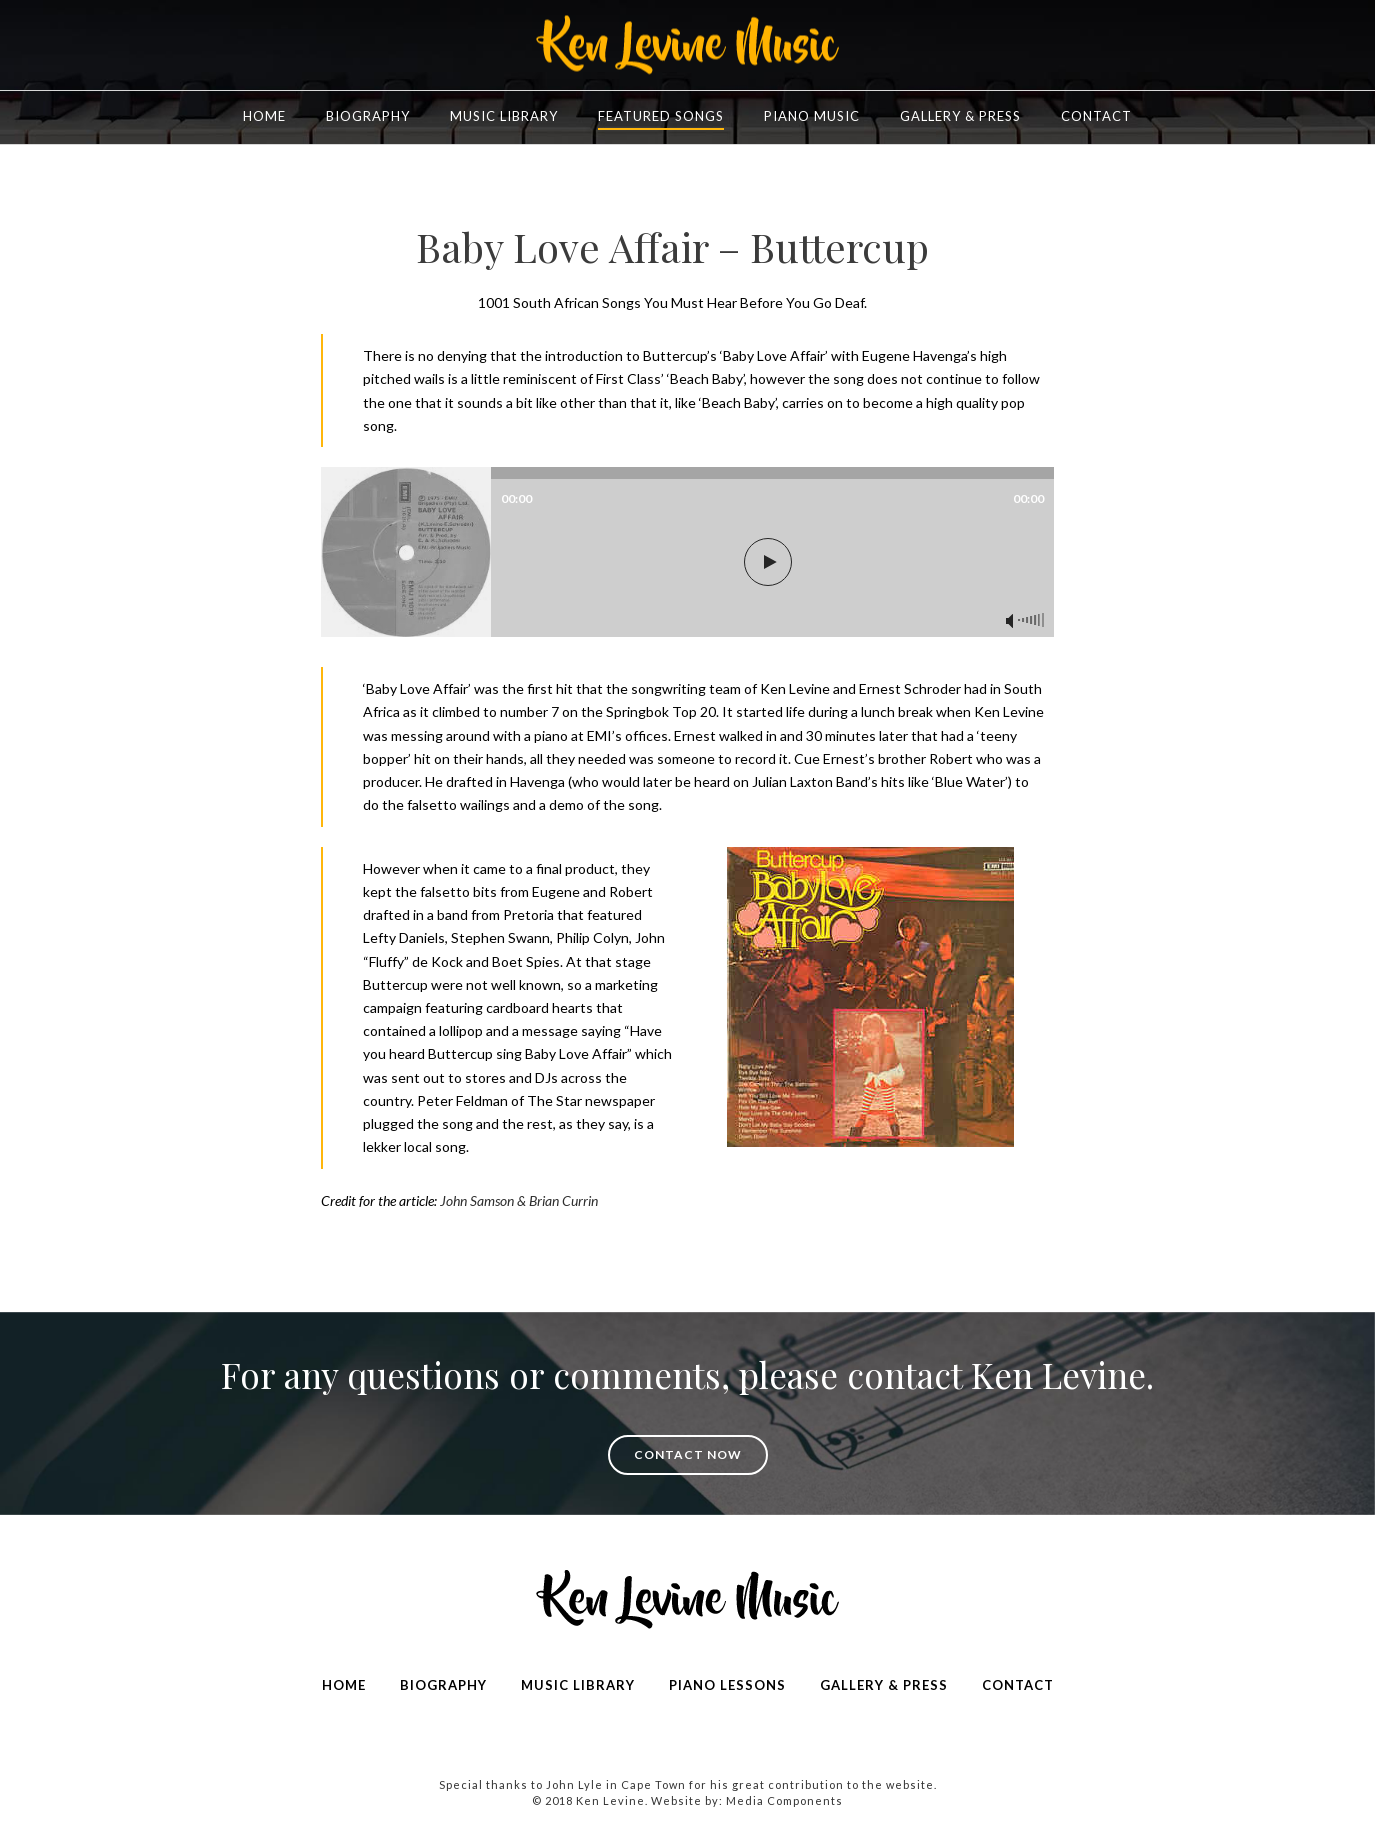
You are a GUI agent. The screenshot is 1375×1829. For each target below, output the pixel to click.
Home (264, 116)
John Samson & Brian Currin (519, 1200)
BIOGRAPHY (443, 1685)
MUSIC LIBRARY (578, 1685)
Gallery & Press (960, 116)
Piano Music (812, 116)
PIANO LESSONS (727, 1685)
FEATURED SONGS (661, 116)
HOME (344, 1685)
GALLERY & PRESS (884, 1685)
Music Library (504, 116)
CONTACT (1018, 1685)
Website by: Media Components (747, 1800)
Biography (368, 116)
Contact (1096, 116)
